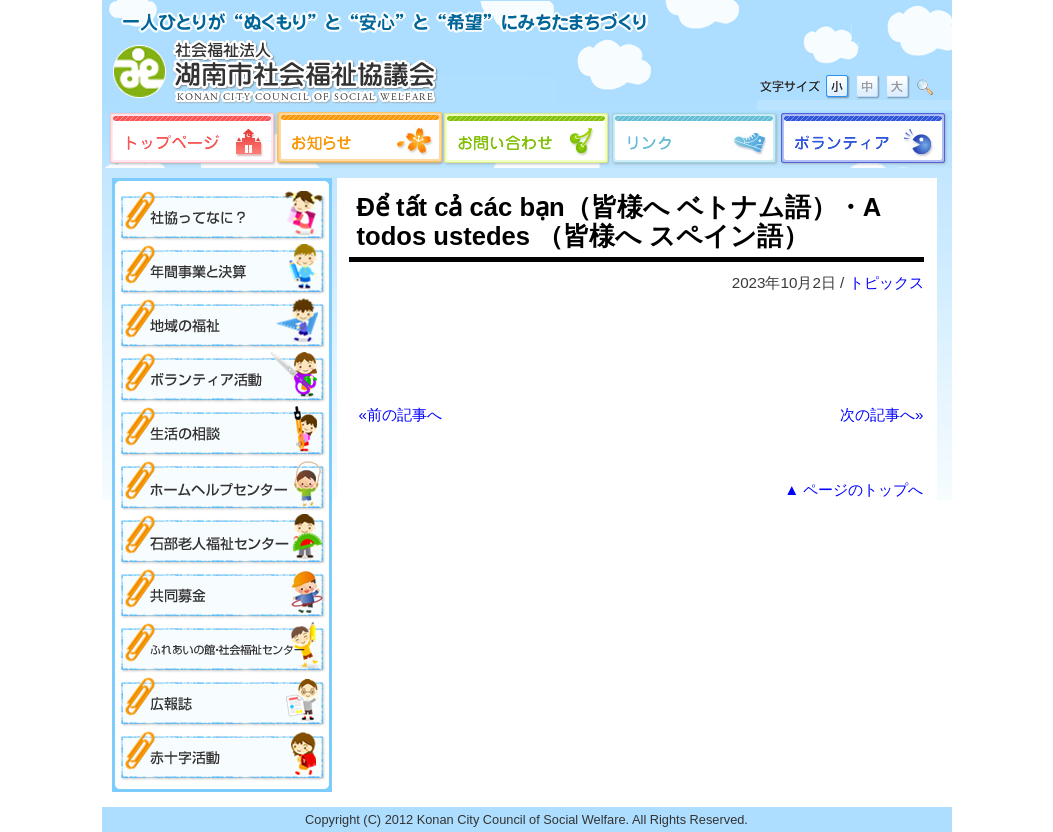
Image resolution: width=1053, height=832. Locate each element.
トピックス (886, 282)
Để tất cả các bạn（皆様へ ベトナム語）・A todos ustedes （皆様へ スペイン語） (619, 221)
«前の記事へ (400, 414)
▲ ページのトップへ (853, 489)
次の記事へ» (881, 414)
